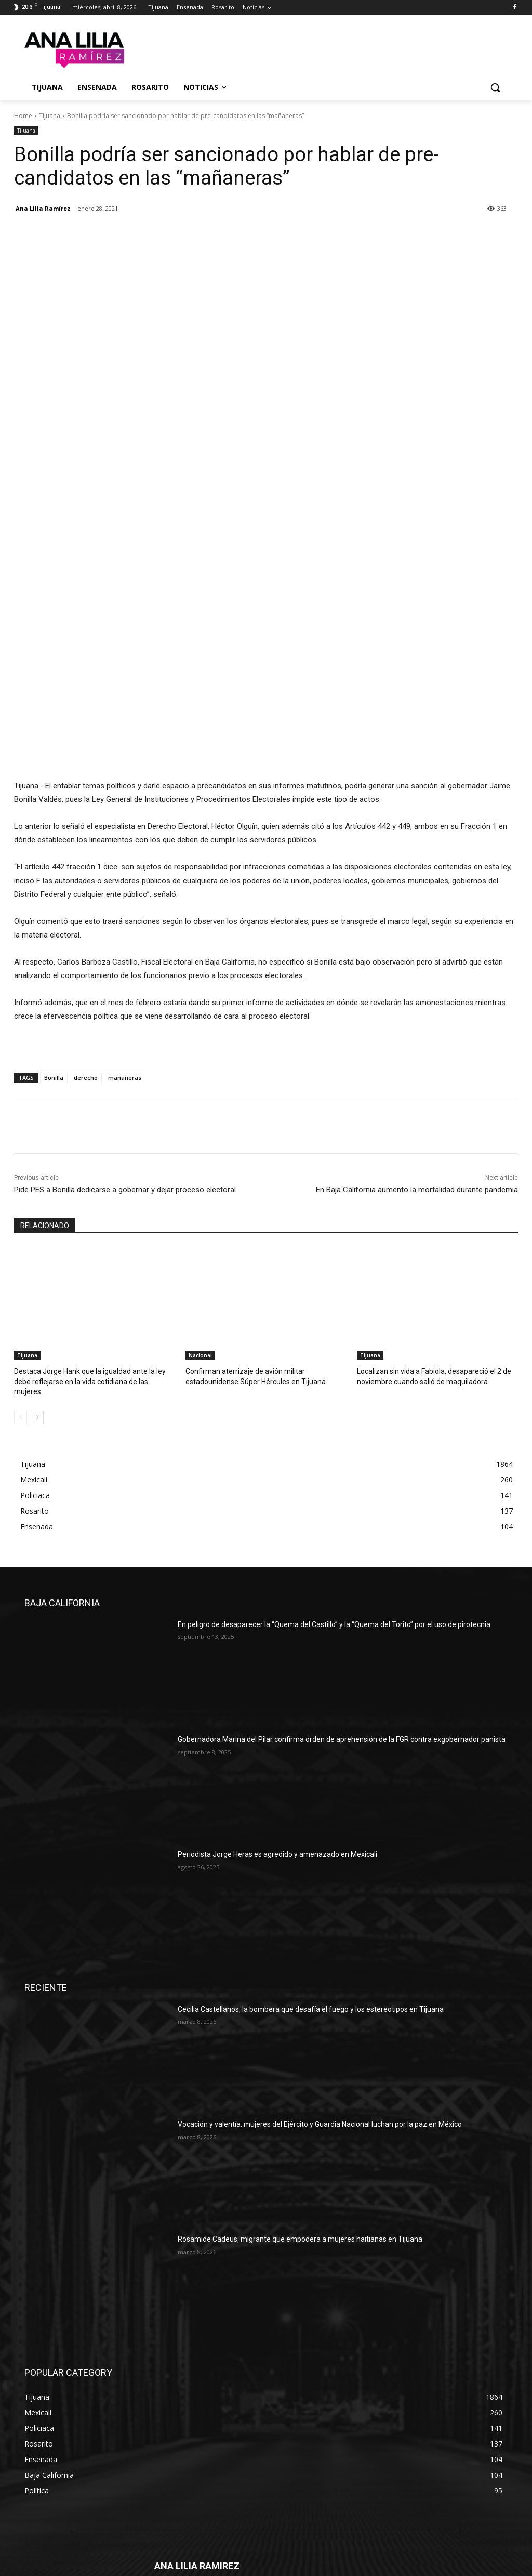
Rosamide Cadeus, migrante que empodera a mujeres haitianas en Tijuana (300, 2059)
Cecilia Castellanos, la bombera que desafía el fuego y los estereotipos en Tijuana (311, 1829)
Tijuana (49, 115)
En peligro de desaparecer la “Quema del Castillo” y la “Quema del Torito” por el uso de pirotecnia (334, 1444)
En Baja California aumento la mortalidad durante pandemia (417, 1021)
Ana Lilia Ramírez (43, 208)
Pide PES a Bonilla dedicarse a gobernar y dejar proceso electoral (125, 1021)
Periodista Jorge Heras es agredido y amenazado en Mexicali (277, 1675)
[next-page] (37, 1237)
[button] (495, 87)
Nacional (200, 1187)
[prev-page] (20, 1237)
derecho (86, 910)
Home (23, 115)
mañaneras (124, 910)
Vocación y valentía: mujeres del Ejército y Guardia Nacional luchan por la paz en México (320, 1945)
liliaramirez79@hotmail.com (235, 2447)
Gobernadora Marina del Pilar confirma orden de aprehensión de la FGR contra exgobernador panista (342, 1560)
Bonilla (53, 910)
